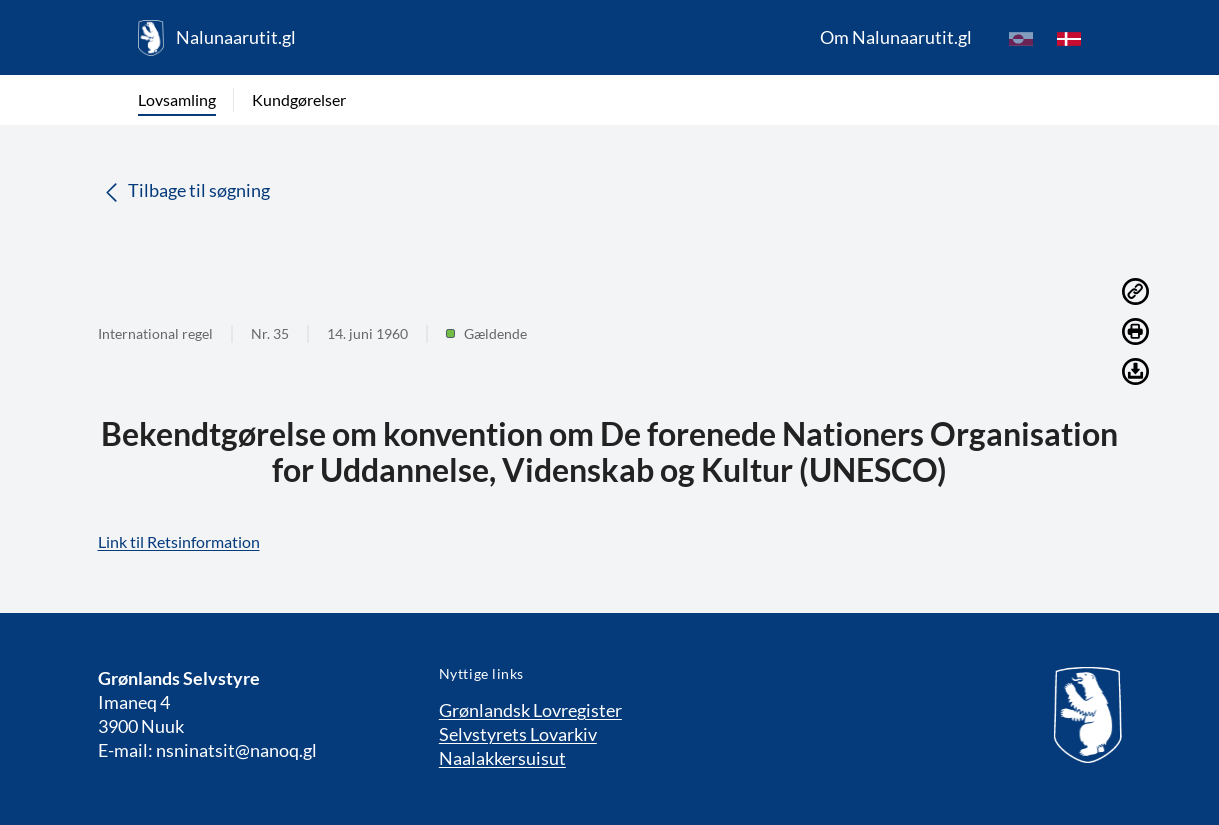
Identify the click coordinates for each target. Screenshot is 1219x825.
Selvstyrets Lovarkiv (518, 734)
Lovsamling (177, 99)
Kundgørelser (299, 99)
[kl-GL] (1021, 38)
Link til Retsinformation (179, 541)
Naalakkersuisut (502, 758)
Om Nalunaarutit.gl (896, 37)
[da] (1069, 38)
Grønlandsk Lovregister (530, 710)
